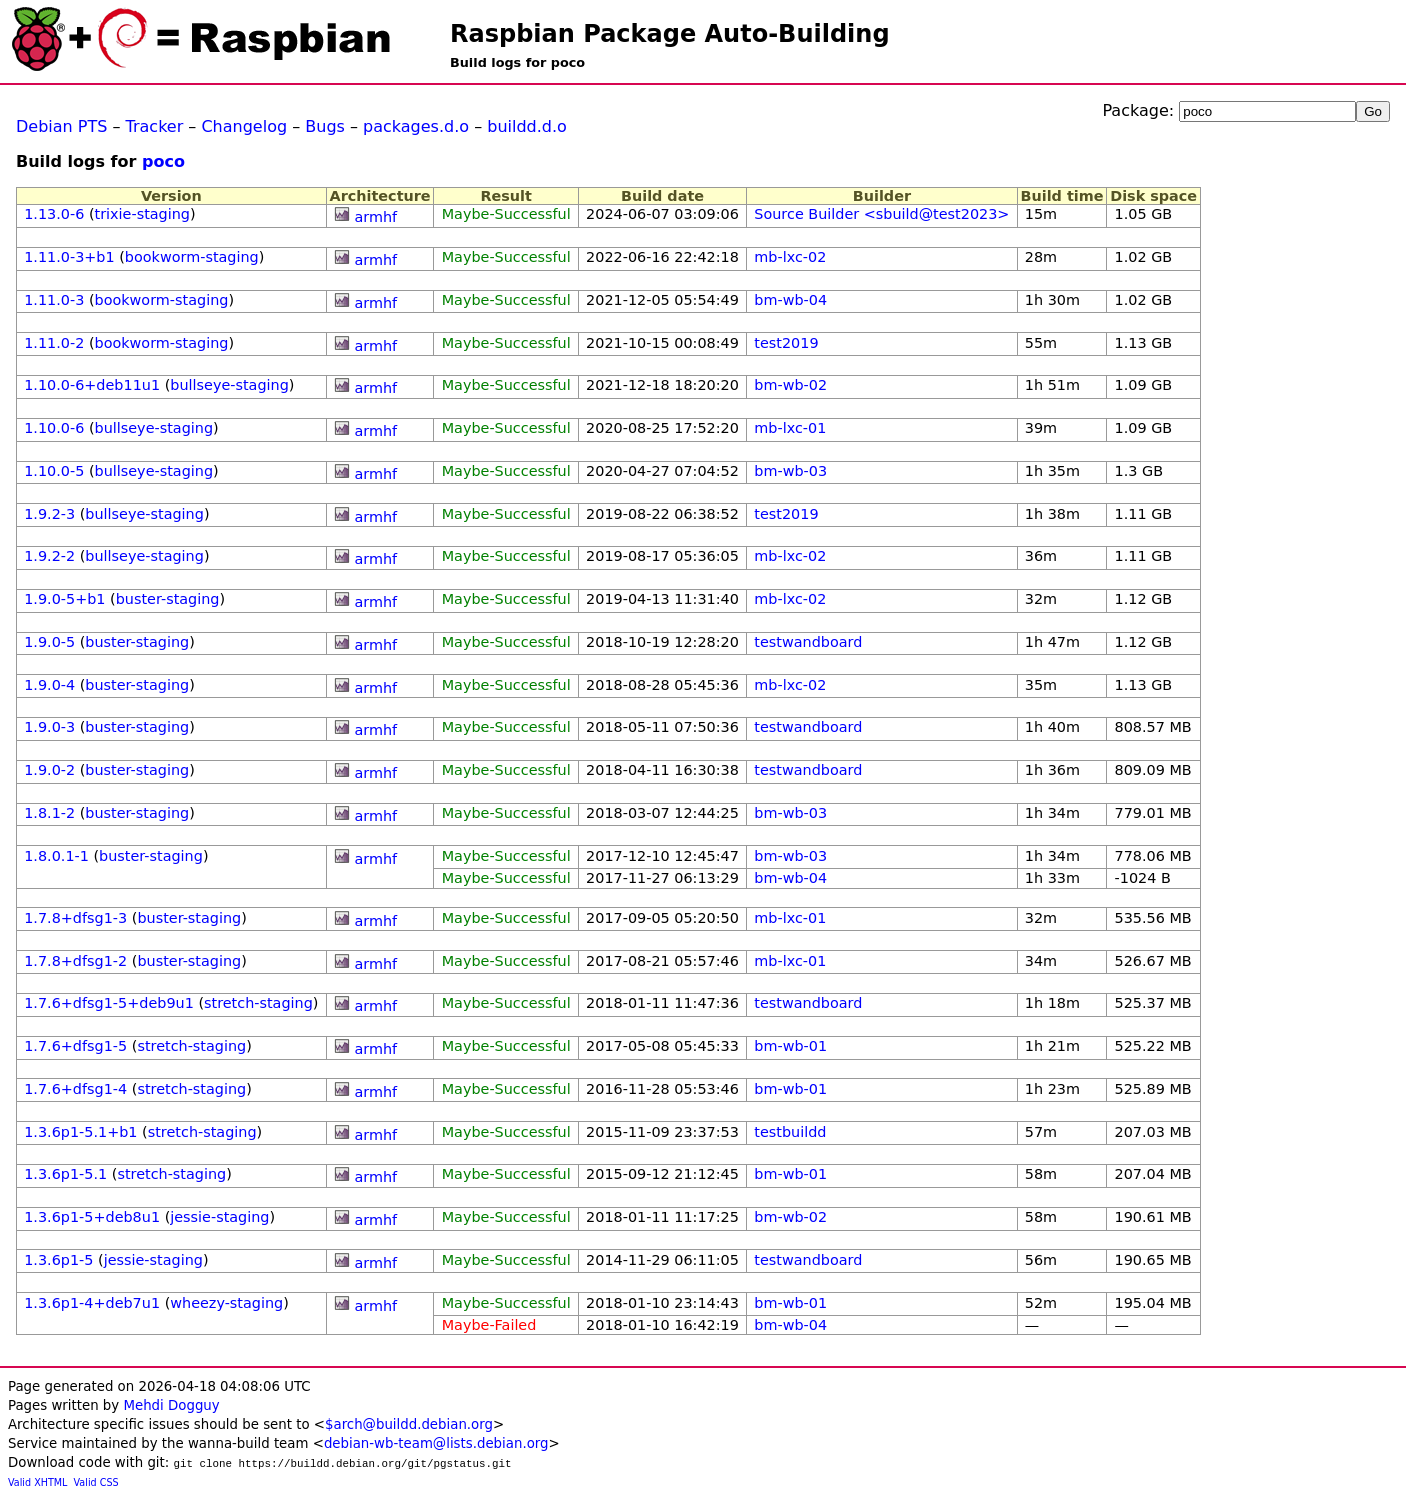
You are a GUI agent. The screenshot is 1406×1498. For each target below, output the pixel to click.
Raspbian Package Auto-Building (670, 34)
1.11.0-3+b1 (69, 257)
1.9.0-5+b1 (64, 599)
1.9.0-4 (49, 685)
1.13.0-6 (54, 214)
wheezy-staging (226, 1303)
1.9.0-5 (49, 642)
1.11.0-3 (54, 300)
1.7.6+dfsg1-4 (75, 1089)
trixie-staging (142, 214)
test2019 (786, 343)
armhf (375, 217)
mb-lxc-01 (790, 428)
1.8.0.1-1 (56, 856)
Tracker (155, 126)
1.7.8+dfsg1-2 (75, 961)
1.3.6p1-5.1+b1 (80, 1132)
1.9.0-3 (49, 727)
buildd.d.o (527, 126)
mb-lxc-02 (790, 257)
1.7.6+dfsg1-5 (75, 1046)
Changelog (244, 126)
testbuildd (790, 1132)
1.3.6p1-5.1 (65, 1174)
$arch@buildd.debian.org (409, 1424)
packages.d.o (416, 126)
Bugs (325, 126)
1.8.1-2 (49, 813)
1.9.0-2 (49, 770)
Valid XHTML (37, 1482)
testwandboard (808, 642)
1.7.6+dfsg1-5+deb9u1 (109, 1003)
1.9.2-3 (49, 514)
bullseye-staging (229, 385)
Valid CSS (96, 1482)
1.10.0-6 (54, 428)
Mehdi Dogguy (171, 1405)
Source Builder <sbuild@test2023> (881, 214)
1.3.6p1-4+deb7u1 (92, 1303)
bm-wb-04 (790, 300)
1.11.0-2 (54, 343)
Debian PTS (61, 126)
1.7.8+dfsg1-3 (75, 918)
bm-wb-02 (790, 385)
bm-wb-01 (790, 1046)
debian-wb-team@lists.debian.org (436, 1443)
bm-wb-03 (790, 471)
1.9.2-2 (49, 556)
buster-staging (168, 599)
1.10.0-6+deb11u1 (92, 385)
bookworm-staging (192, 257)
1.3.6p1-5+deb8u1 (92, 1217)
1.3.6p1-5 (58, 1260)
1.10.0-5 (54, 471)
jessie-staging (219, 1217)
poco (163, 161)
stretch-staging (258, 1003)
